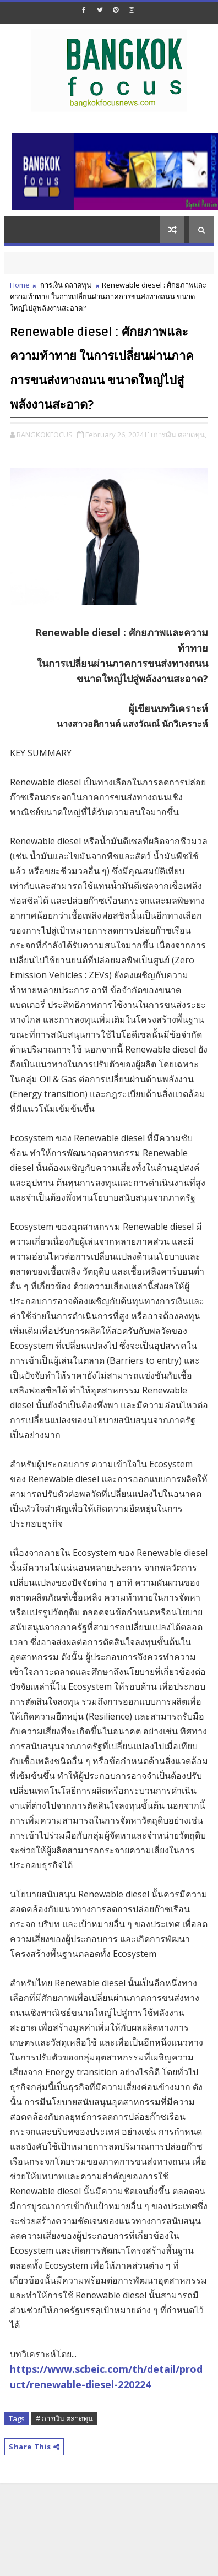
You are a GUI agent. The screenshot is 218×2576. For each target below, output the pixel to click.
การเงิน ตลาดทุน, (180, 435)
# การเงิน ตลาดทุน (64, 2418)
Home (20, 285)
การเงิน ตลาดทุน (65, 285)
